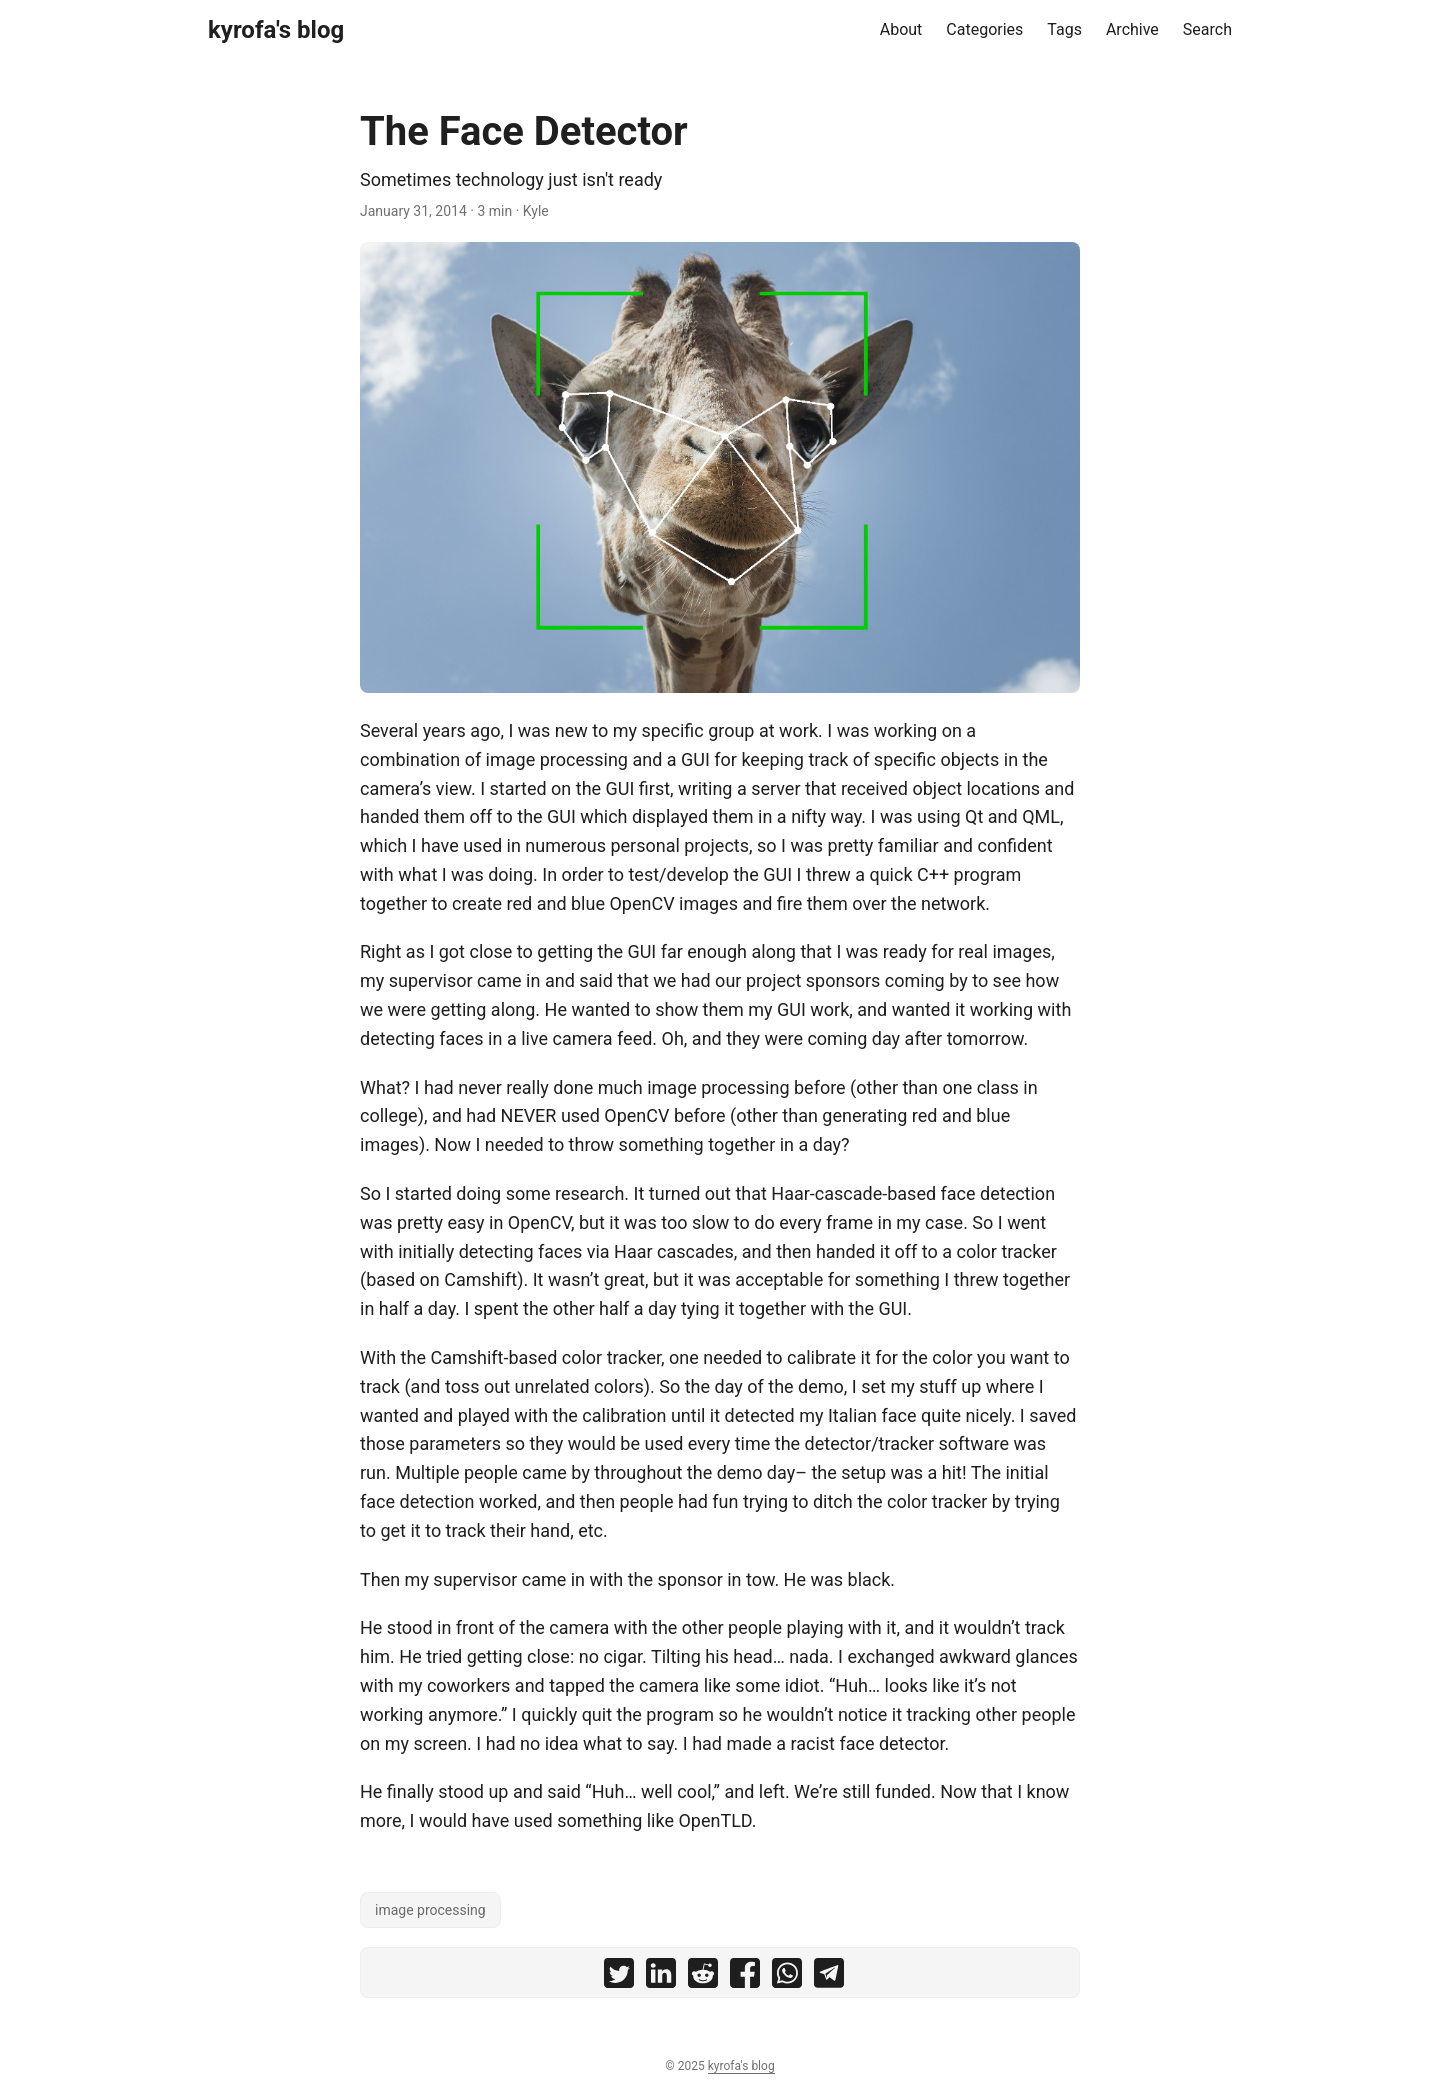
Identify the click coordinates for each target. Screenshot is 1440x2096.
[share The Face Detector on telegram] (829, 1977)
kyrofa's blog (276, 30)
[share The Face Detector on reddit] (703, 1977)
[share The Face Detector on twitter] (619, 1977)
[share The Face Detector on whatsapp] (787, 1977)
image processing (430, 1910)
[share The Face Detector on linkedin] (661, 1977)
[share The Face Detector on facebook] (745, 1977)
